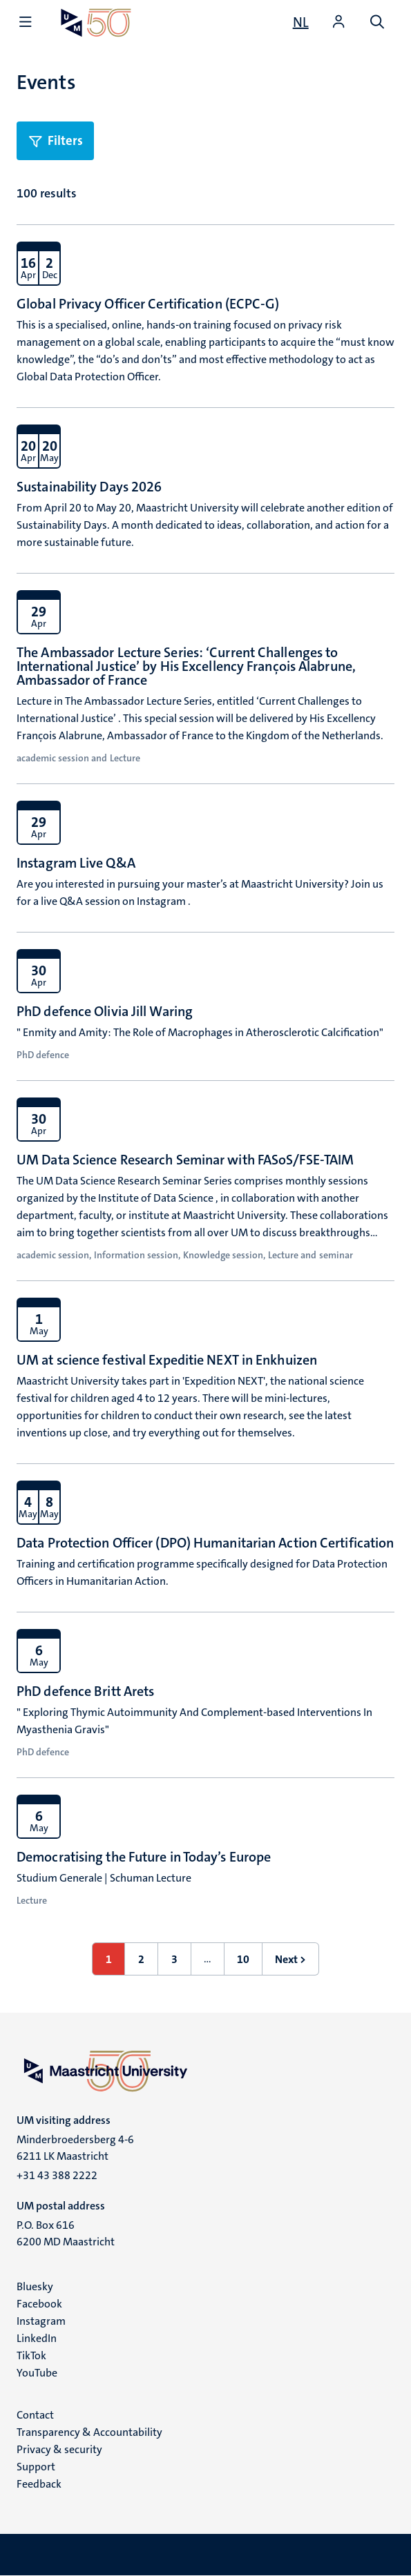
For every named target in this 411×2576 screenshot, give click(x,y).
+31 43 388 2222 (57, 2175)
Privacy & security (59, 2449)
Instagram (41, 2321)
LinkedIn (37, 2338)
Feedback (39, 2484)
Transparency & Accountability (89, 2432)
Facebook (39, 2303)
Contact (35, 2415)
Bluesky (35, 2286)
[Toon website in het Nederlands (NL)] (301, 22)
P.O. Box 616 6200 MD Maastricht (66, 2233)
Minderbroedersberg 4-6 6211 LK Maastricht (75, 2147)
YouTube (37, 2372)
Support (36, 2466)
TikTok (31, 2355)
